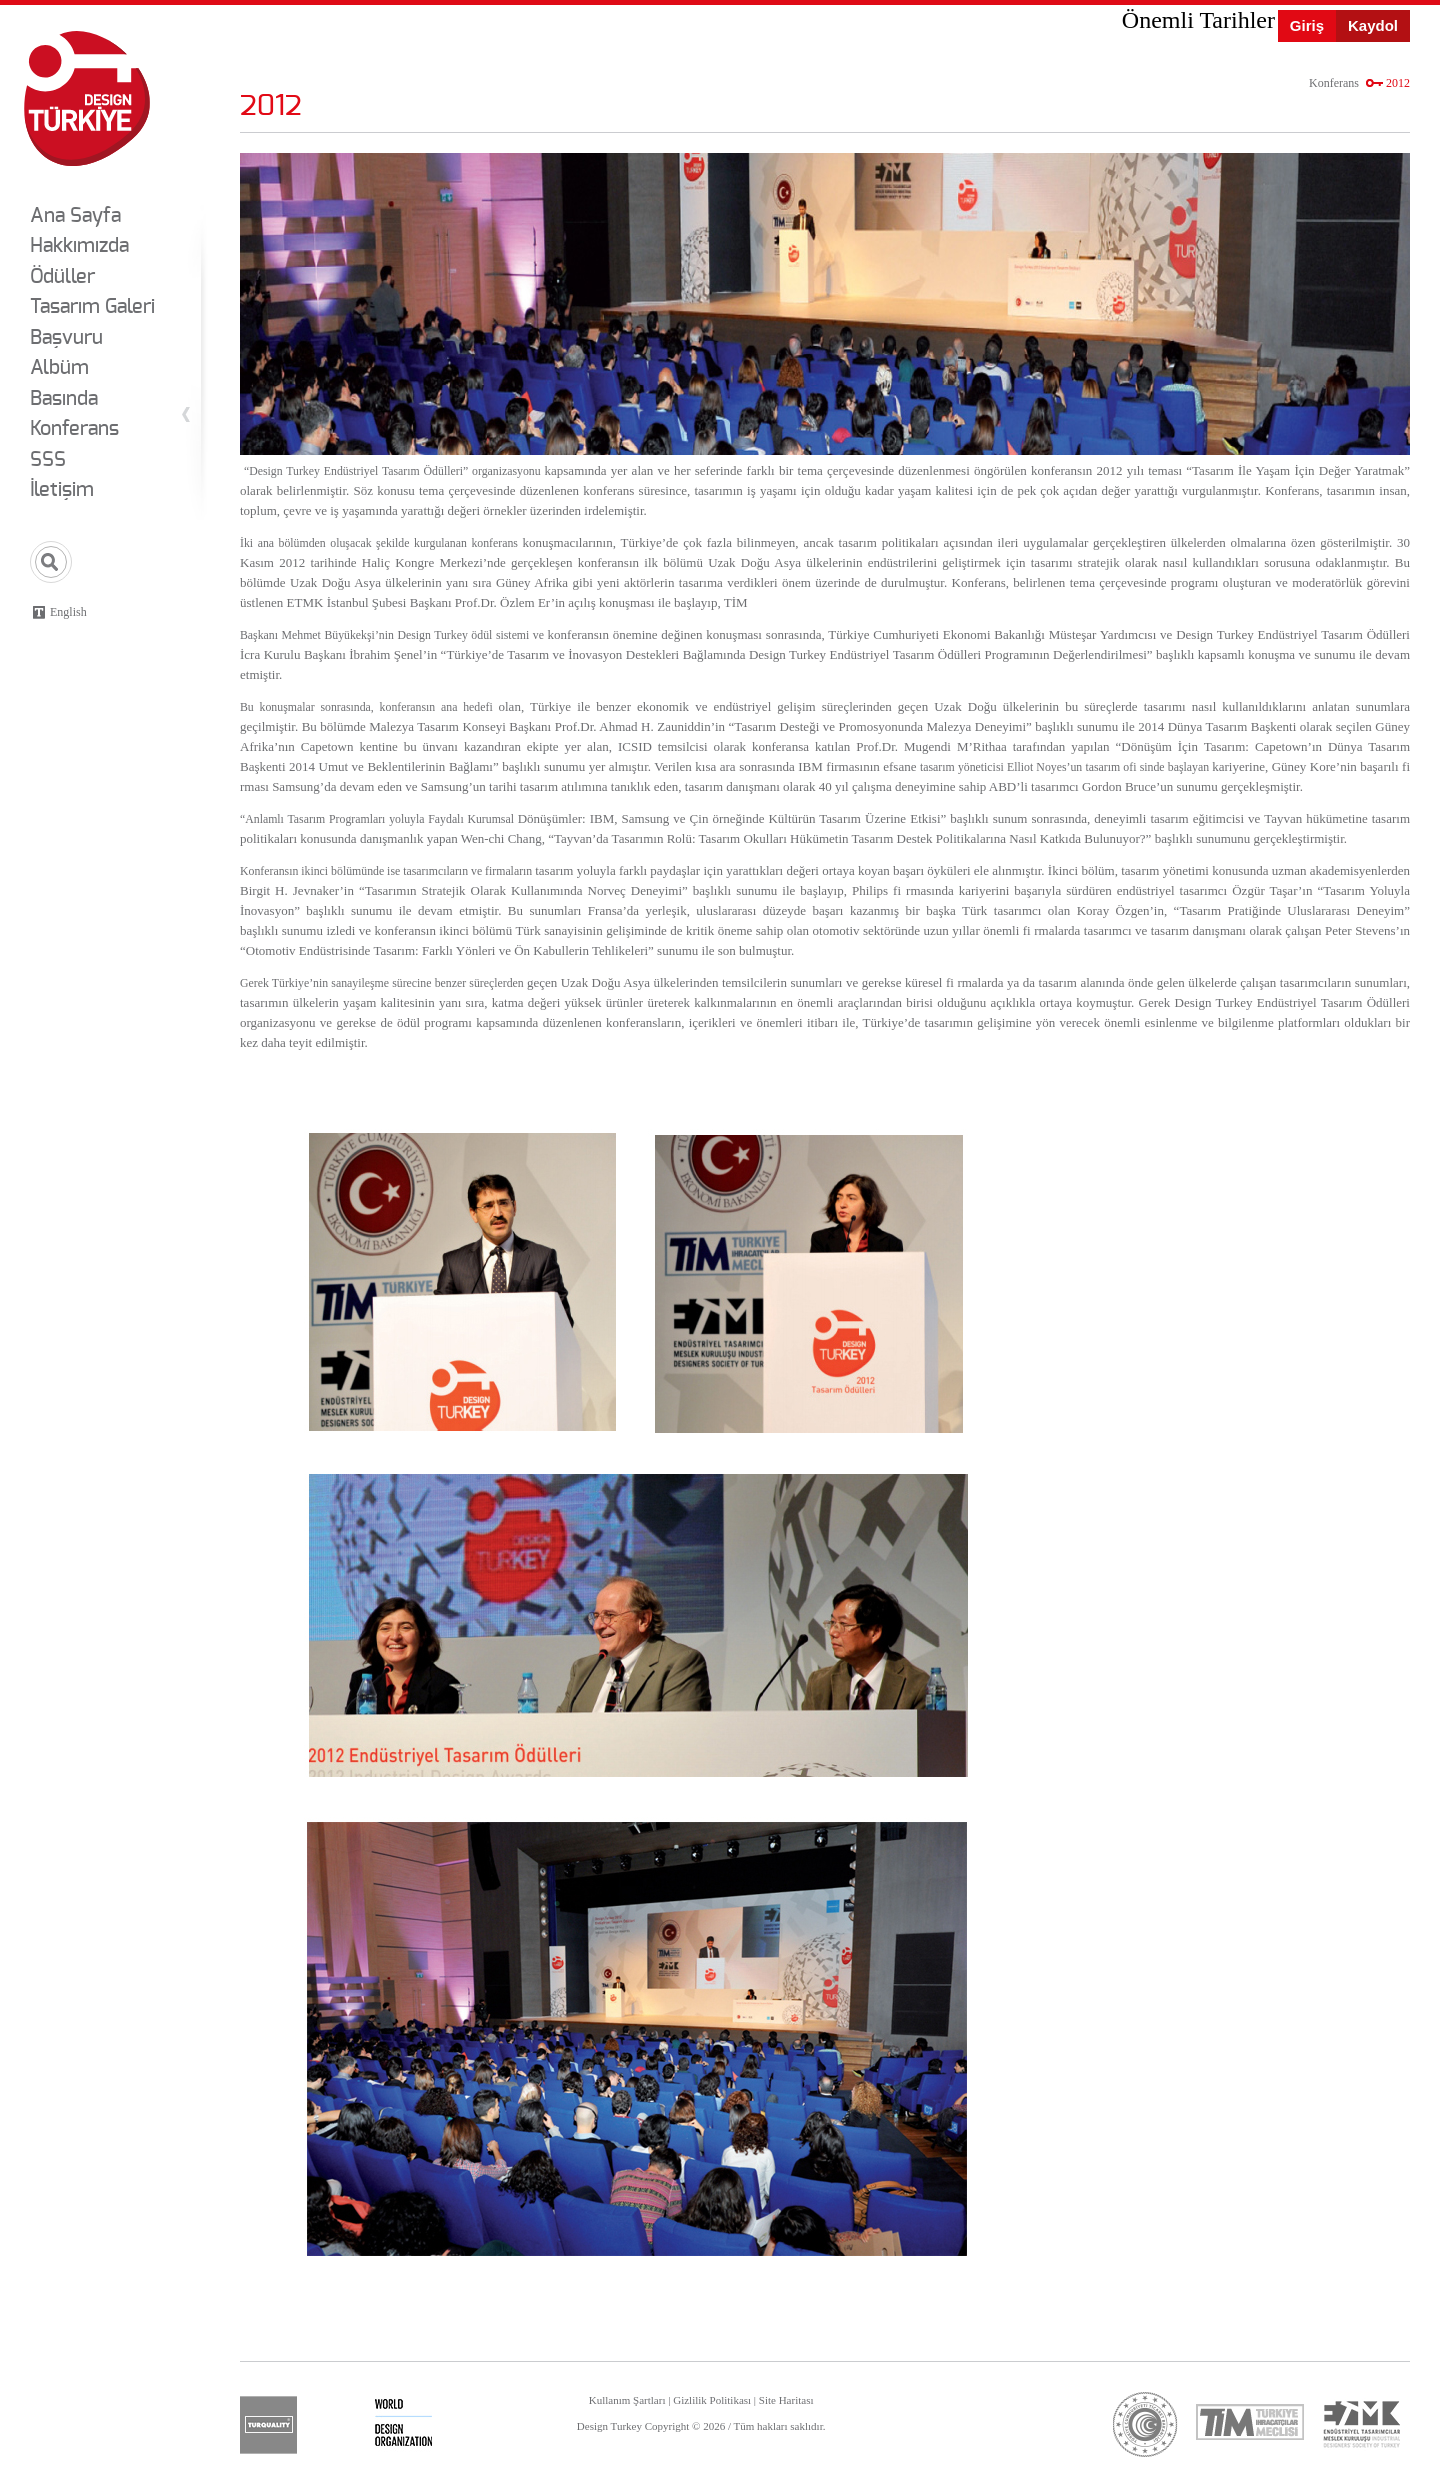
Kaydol (1373, 25)
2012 (1398, 83)
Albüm (59, 368)
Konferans (74, 429)
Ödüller (62, 277)
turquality (268, 2425)
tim (1250, 2421)
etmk (1361, 2424)
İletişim (62, 490)
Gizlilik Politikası (712, 2400)
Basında (64, 399)
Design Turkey (87, 98)
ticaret (1145, 2424)
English (68, 612)
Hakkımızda (79, 246)
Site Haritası (786, 2400)
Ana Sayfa (75, 216)
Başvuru (66, 338)
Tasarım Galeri (92, 307)
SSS (48, 460)
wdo (403, 2425)
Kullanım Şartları (627, 2400)
